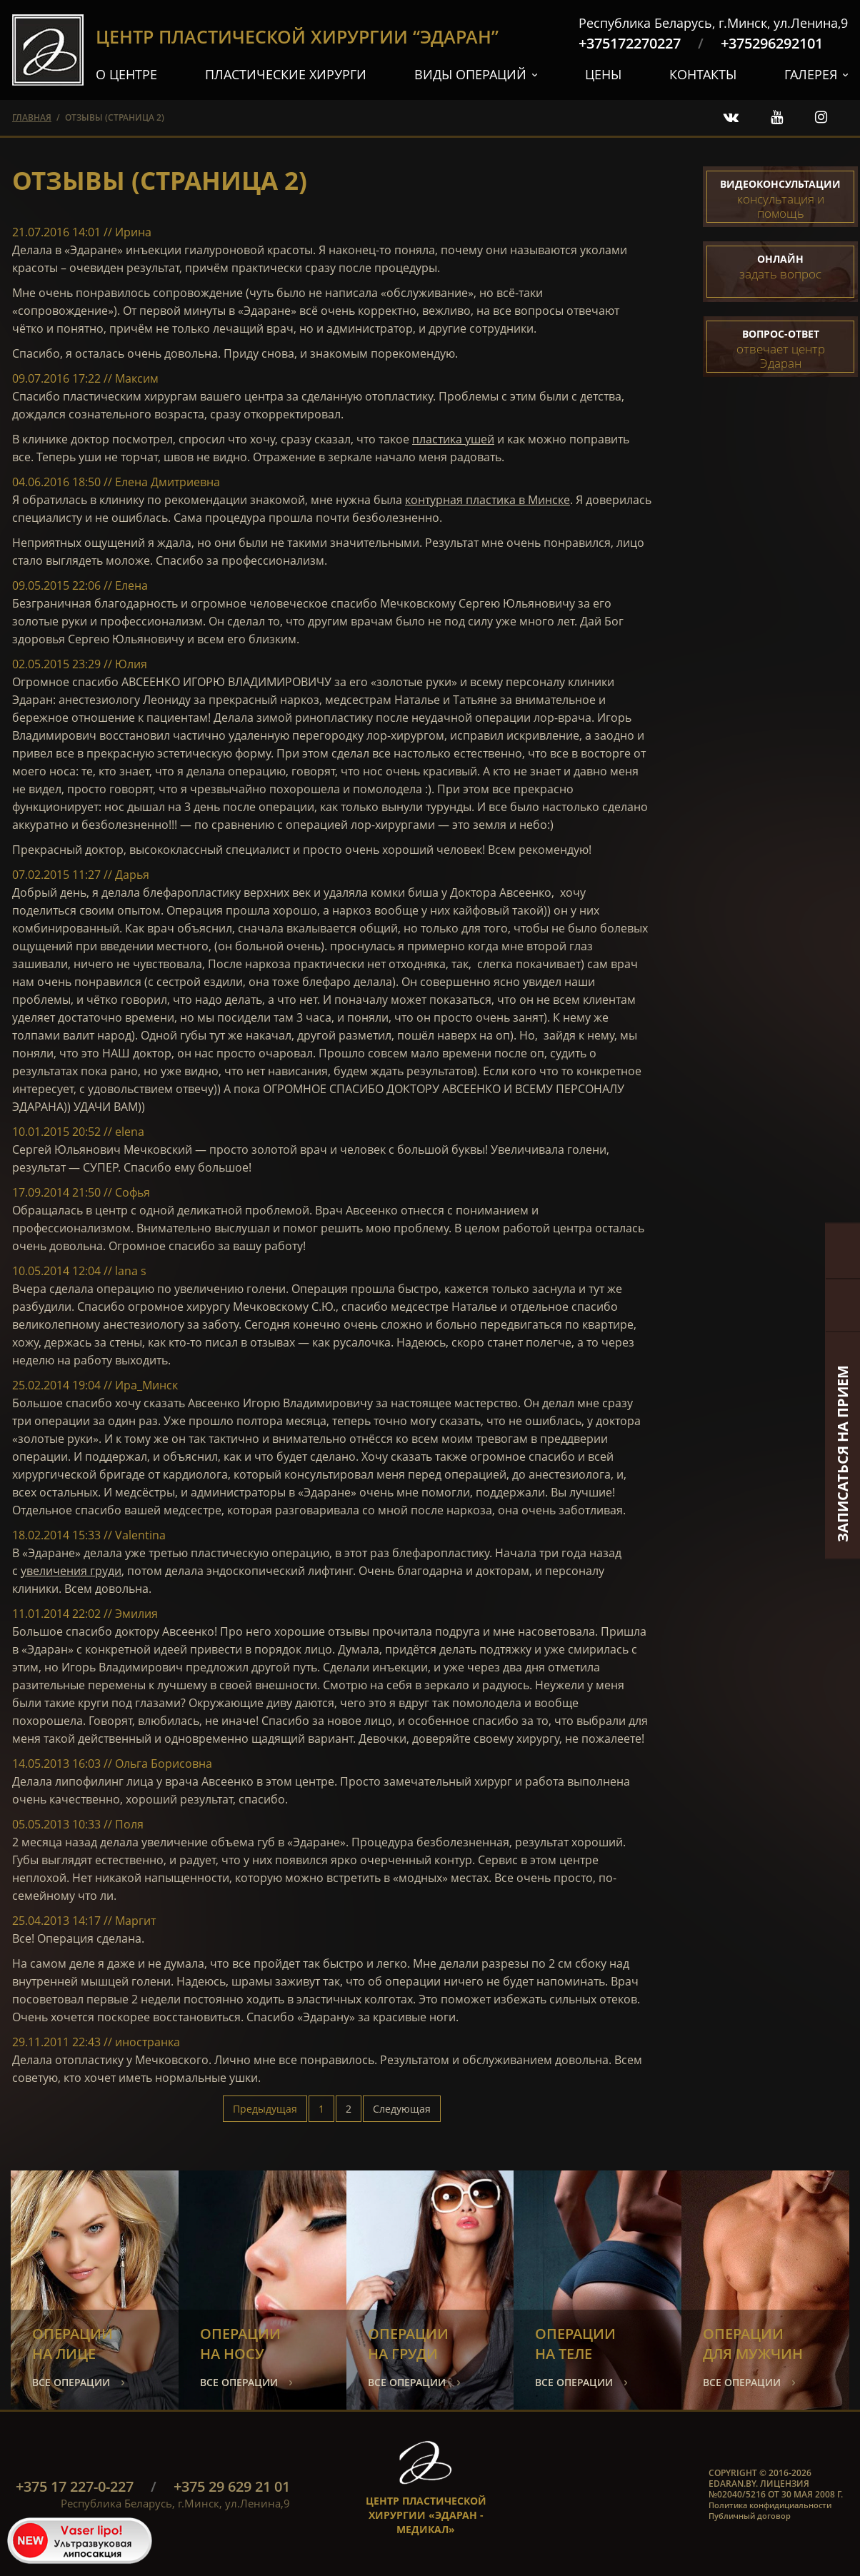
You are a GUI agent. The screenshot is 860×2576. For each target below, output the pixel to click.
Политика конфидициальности (770, 2505)
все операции (71, 2382)
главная (31, 117)
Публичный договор (750, 2515)
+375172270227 (630, 43)
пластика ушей (453, 439)
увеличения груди (71, 1571)
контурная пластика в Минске (487, 500)
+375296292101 (772, 43)
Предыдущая (265, 2108)
